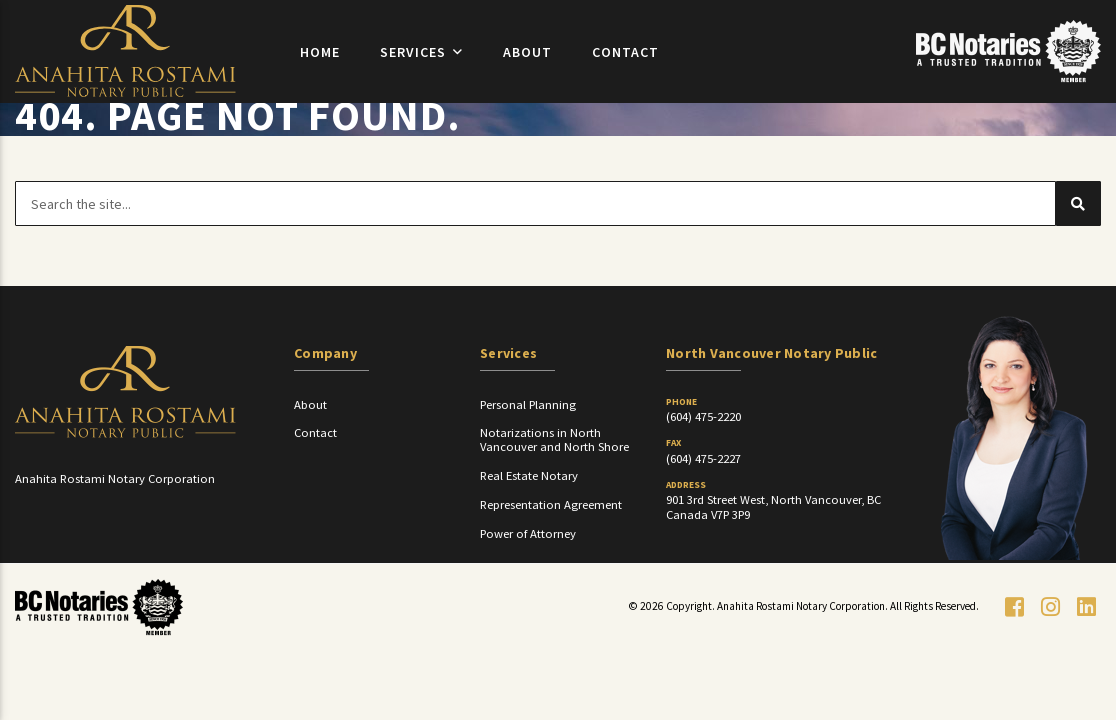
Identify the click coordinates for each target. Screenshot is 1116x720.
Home (320, 67)
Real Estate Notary (529, 515)
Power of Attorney (528, 573)
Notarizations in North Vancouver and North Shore (554, 479)
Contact (625, 67)
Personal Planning (528, 444)
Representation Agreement (551, 544)
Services (413, 67)
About (527, 67)
